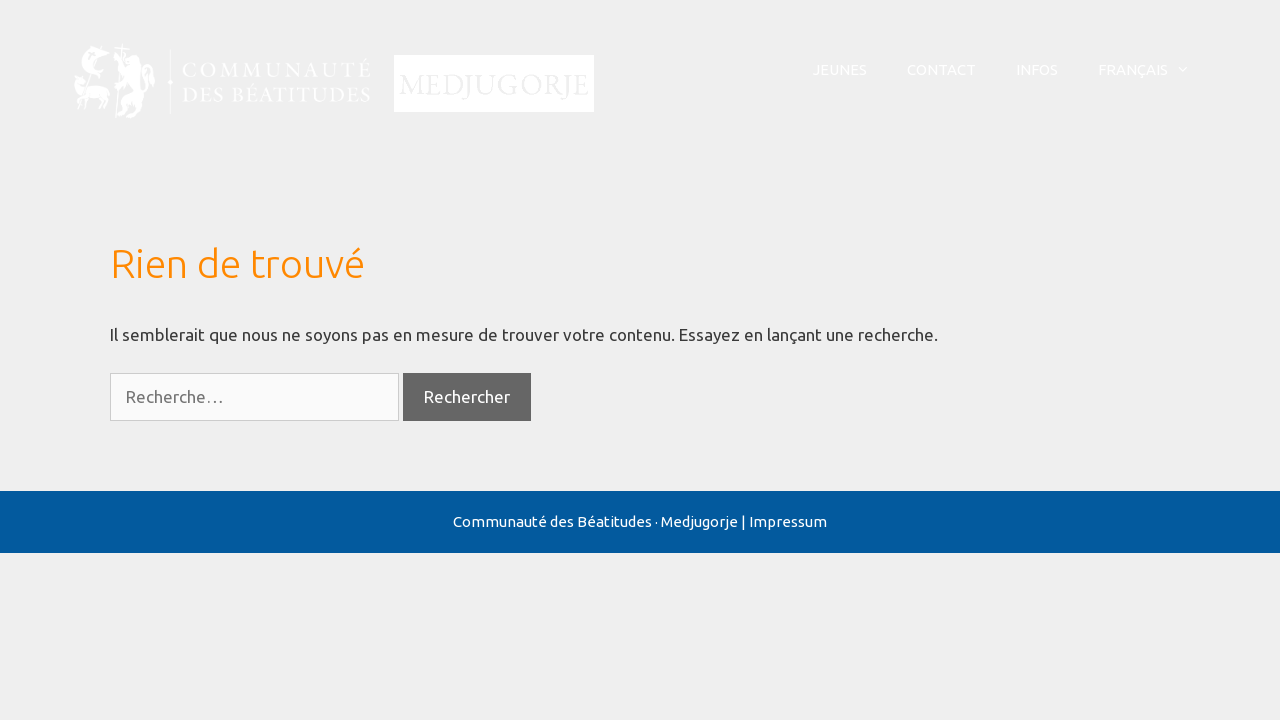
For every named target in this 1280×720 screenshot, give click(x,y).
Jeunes (840, 69)
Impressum (788, 521)
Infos (1037, 69)
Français (1154, 70)
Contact (941, 69)
